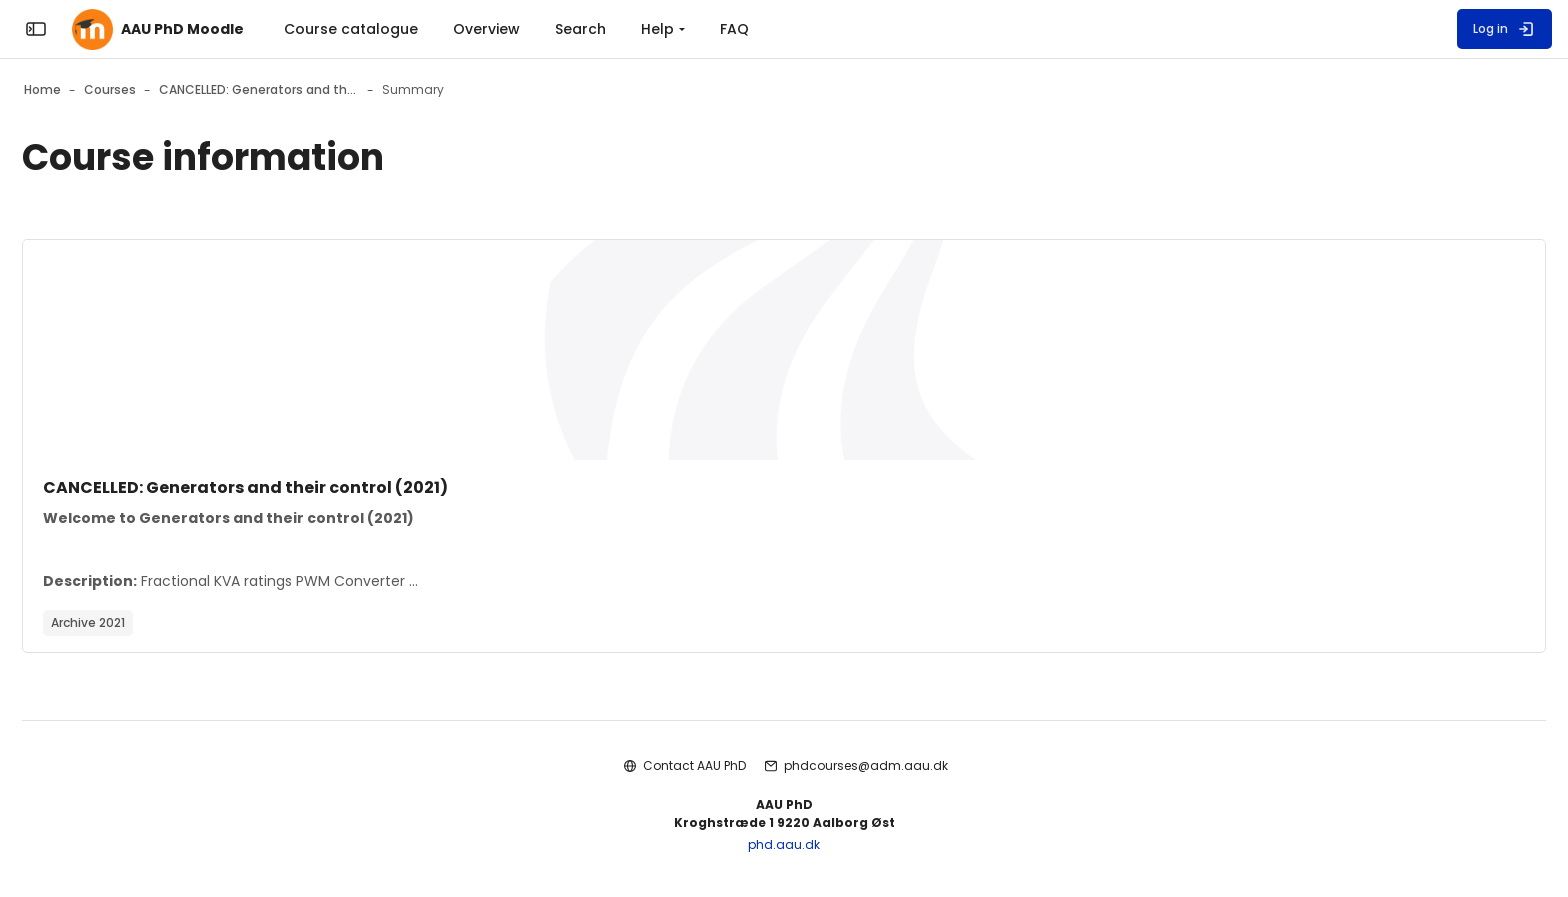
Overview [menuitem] (486, 29)
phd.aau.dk (784, 847)
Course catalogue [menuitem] (351, 29)
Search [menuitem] (580, 29)
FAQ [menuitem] (734, 29)
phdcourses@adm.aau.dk (866, 767)
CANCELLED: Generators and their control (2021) (303, 487)
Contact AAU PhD (694, 767)
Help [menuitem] (657, 29)
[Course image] (784, 350)
